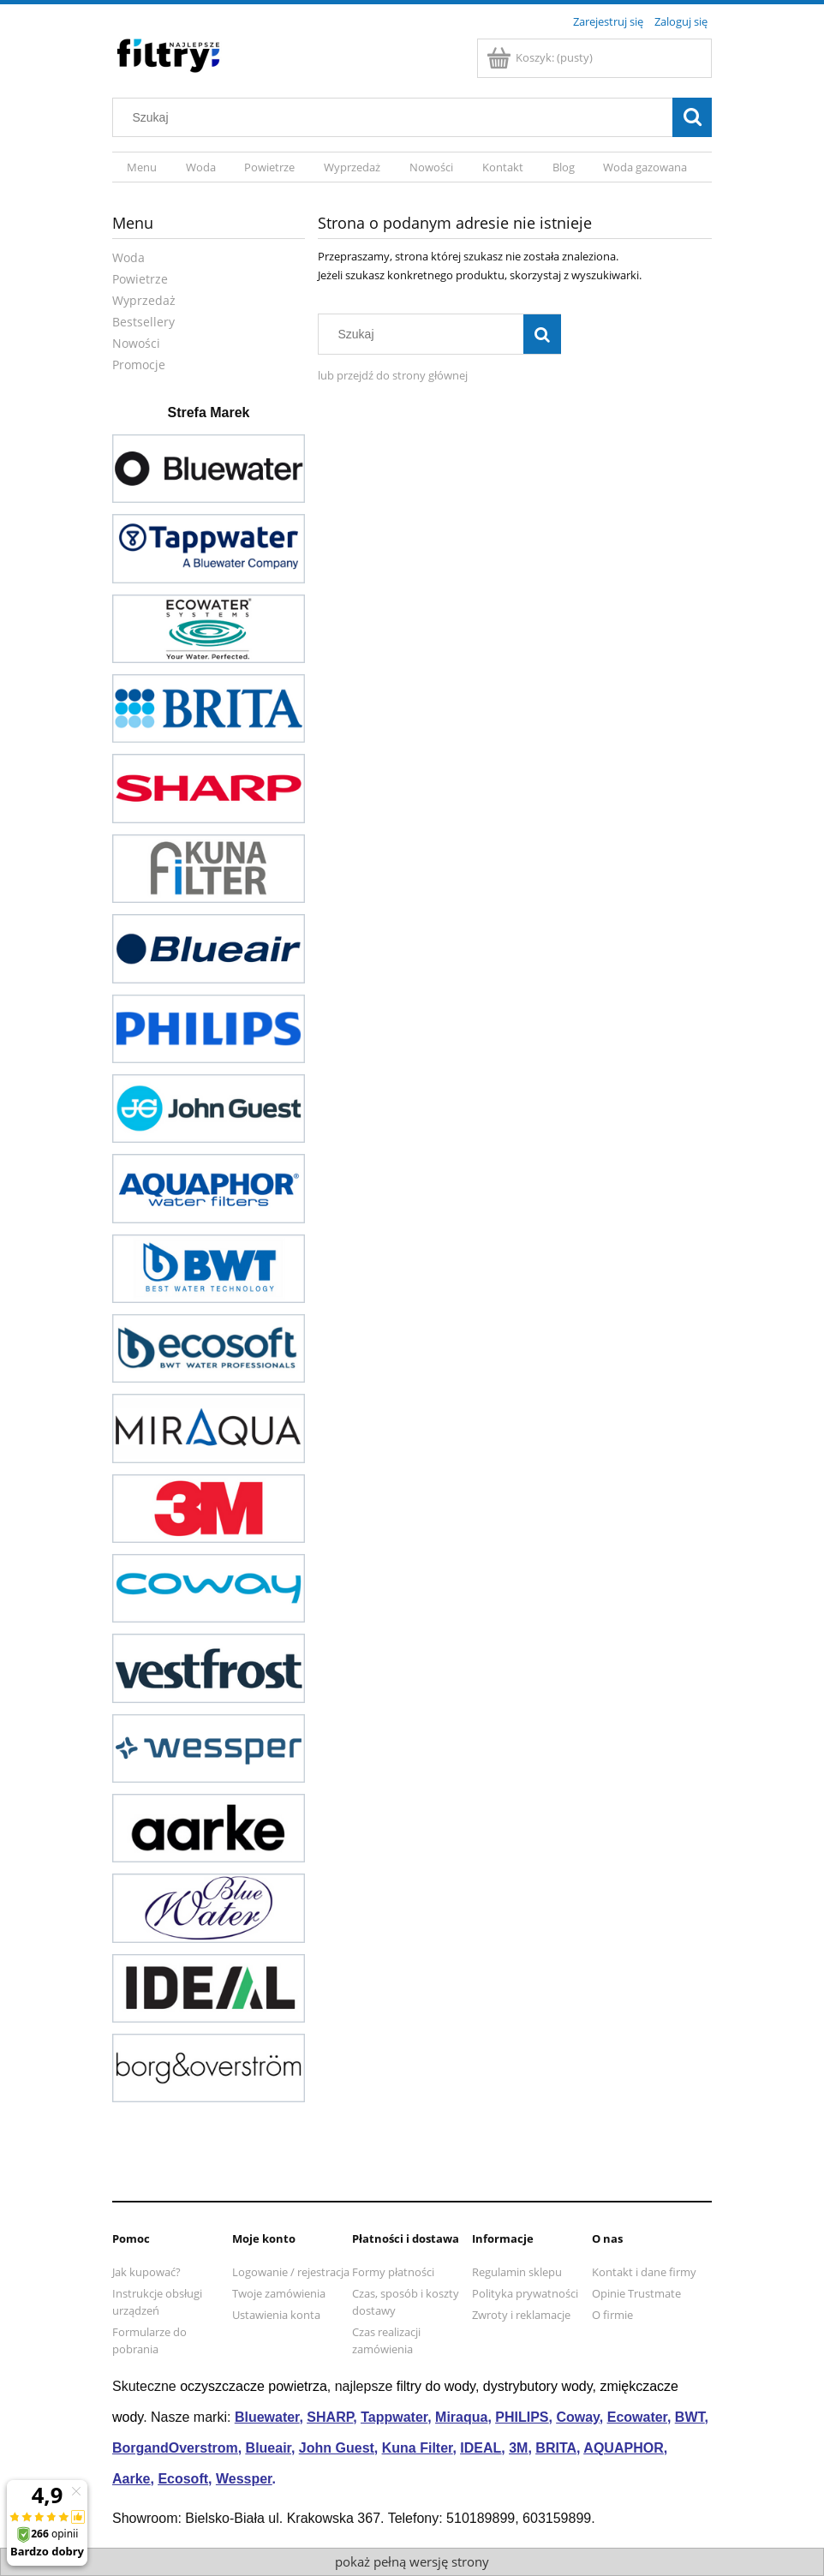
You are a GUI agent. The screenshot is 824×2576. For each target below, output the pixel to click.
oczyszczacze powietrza (253, 2386)
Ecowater (637, 2417)
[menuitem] (141, 167)
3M (518, 2448)
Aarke (131, 2478)
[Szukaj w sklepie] (396, 117)
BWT (690, 2417)
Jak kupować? (146, 2272)
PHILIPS (521, 2417)
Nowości (136, 343)
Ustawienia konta (276, 2314)
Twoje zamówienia (278, 2293)
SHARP (330, 2417)
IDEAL (480, 2448)
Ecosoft (183, 2478)
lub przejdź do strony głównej (393, 375)
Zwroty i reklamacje (521, 2314)
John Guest (336, 2448)
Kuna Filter (417, 2448)
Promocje (138, 364)
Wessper (244, 2478)
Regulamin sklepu (517, 2272)
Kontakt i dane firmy (644, 2272)
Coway (577, 2417)
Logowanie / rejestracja (290, 2272)
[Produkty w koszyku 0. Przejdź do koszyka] (541, 57)
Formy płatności (393, 2272)
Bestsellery (143, 322)
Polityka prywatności (525, 2293)
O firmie (612, 2314)
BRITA (555, 2448)
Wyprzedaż (144, 300)
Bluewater (267, 2417)
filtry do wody (436, 2386)
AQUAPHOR (623, 2448)
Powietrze (140, 279)
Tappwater (394, 2417)
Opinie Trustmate (636, 2293)
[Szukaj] (692, 117)
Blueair (268, 2448)
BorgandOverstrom (175, 2448)
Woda (128, 257)
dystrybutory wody (538, 2386)
